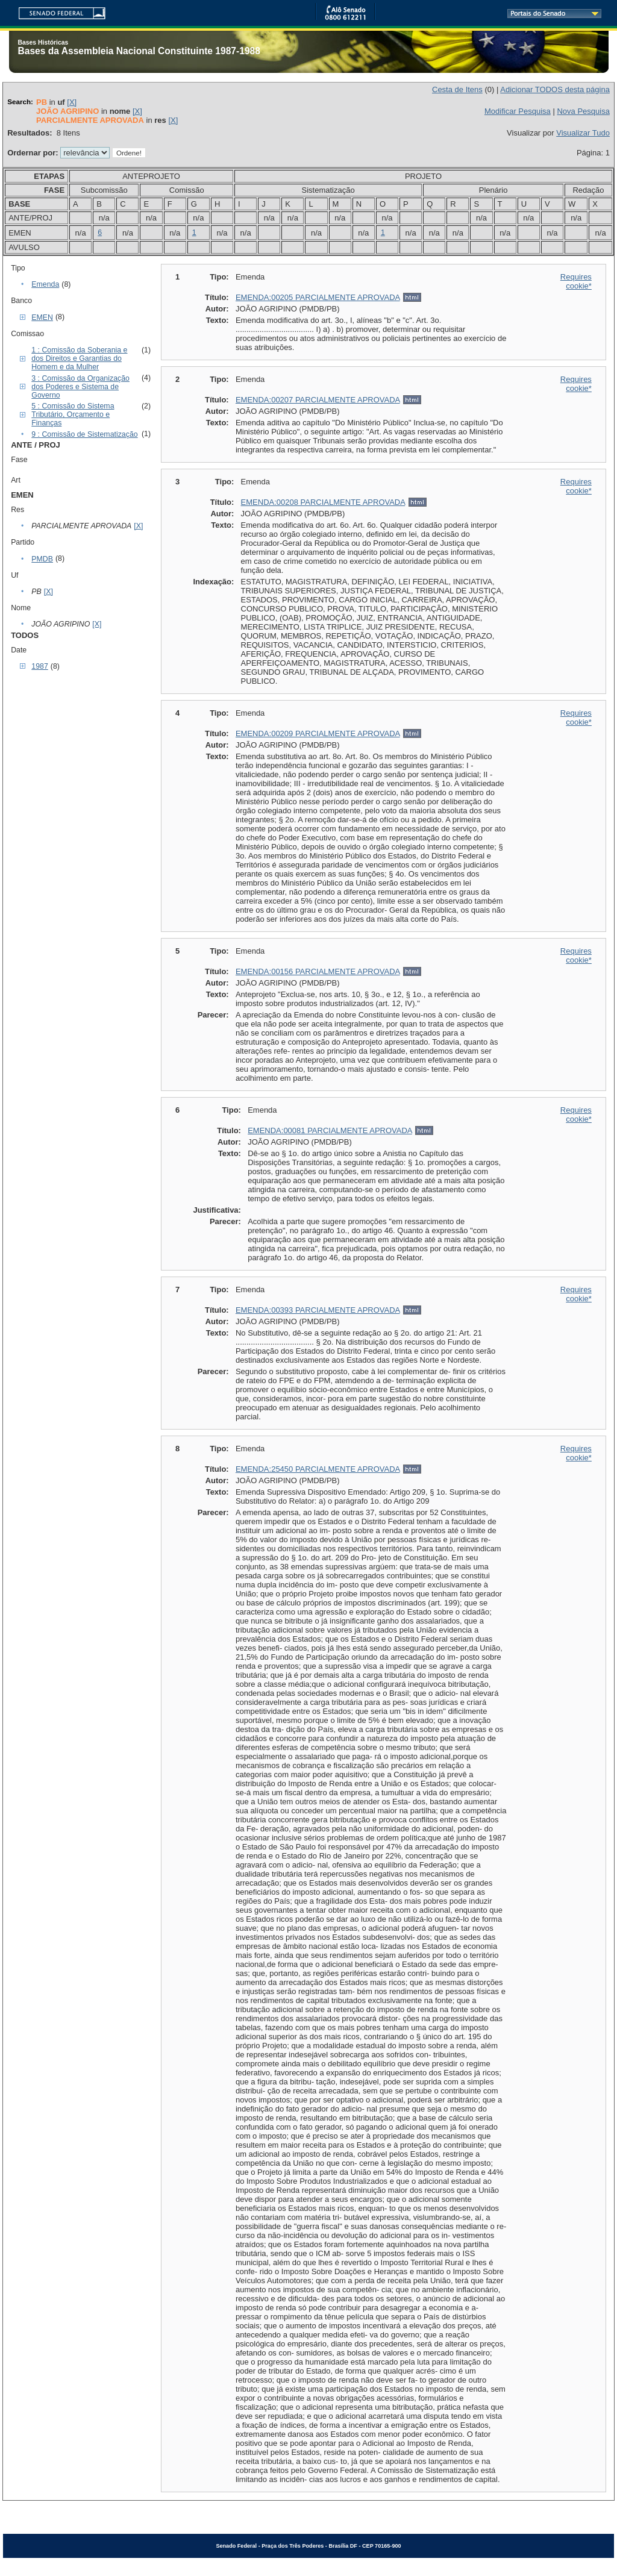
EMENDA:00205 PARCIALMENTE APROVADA (318, 297)
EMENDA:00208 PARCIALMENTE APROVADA (323, 502)
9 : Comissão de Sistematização (84, 434)
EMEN (42, 317)
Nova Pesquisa (583, 111)
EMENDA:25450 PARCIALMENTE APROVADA (318, 1469)
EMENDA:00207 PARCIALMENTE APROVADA (318, 399)
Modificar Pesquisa (517, 111)
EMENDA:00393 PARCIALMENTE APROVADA (318, 1310)
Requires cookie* (576, 281)
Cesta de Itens (457, 89)
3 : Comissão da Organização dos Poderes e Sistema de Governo (80, 386)
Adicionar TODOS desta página (555, 89)
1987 (39, 666)
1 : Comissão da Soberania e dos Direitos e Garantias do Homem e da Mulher (79, 358)
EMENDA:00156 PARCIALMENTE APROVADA (318, 971)
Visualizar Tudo (583, 132)
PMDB (42, 559)
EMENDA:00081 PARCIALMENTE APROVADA (330, 1130)
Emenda (45, 284)
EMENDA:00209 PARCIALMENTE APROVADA (318, 733)
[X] (72, 102)
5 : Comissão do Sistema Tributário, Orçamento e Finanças (72, 414)
